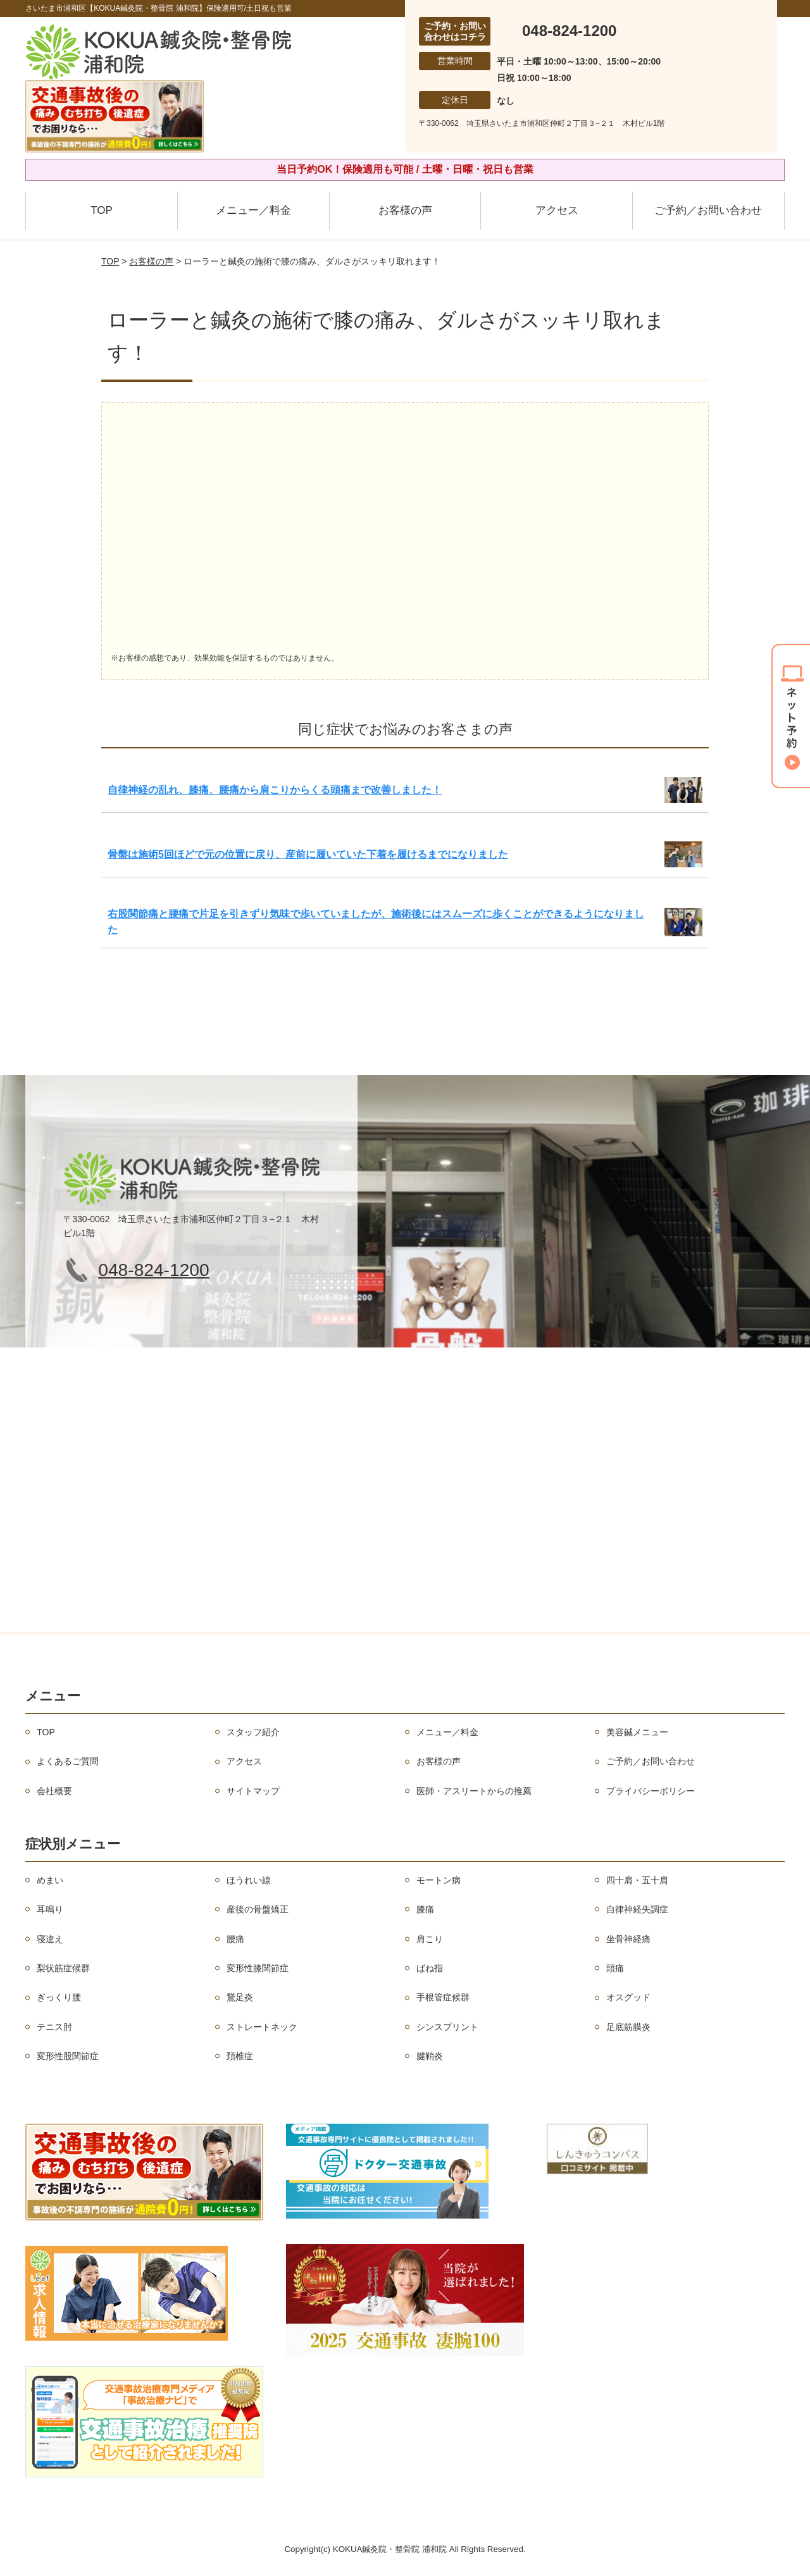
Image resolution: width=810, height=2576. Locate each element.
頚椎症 (240, 2056)
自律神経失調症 (637, 1909)
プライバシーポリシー (650, 1791)
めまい (50, 1880)
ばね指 (429, 1968)
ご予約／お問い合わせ (708, 210)
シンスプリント (447, 2027)
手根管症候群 (443, 1997)
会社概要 (54, 1791)
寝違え (50, 1939)
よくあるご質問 (68, 1761)
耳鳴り (50, 1909)
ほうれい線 (249, 1880)
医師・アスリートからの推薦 (474, 1791)
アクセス (556, 210)
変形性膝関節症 (258, 1968)
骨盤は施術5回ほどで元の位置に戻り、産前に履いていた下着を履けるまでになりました (308, 854)
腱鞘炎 (429, 2056)
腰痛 (235, 1939)
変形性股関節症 (68, 2056)
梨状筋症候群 (63, 1968)
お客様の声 (405, 210)
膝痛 (425, 1909)
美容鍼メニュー (637, 1732)
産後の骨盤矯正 (258, 1909)
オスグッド (628, 1997)
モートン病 (438, 1880)
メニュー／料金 (253, 210)
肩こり (429, 1939)
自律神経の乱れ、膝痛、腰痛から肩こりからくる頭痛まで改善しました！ (275, 789)
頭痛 (615, 1968)
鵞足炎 (240, 1997)
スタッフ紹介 (253, 1732)
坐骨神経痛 (628, 1939)
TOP (101, 210)
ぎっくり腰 (59, 1997)
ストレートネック (262, 2027)
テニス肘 (54, 2027)
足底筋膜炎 (628, 2027)
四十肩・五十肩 (637, 1880)
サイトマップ (253, 1791)
